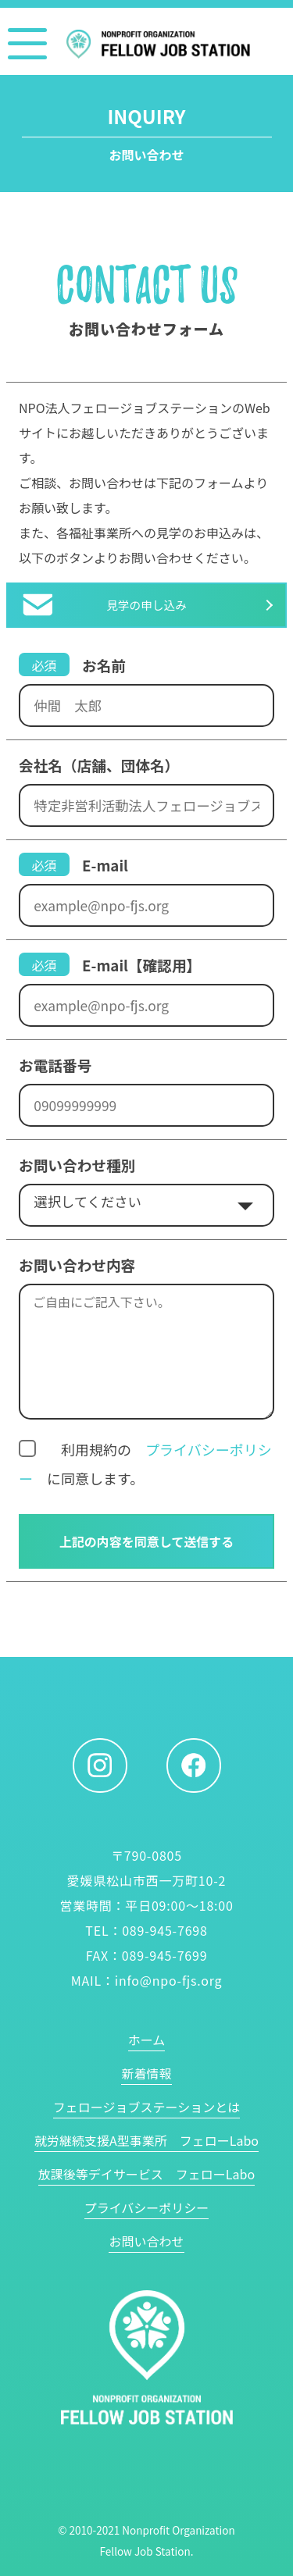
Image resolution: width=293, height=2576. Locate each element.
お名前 (104, 664)
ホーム (147, 2039)
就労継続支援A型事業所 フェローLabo (146, 2140)
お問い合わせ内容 (77, 1264)
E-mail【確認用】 (141, 964)
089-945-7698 (165, 1930)
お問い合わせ (146, 2241)
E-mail (105, 864)
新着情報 (146, 2073)
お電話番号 (55, 1064)
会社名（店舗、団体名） (99, 764)
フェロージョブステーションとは (146, 2106)
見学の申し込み (146, 605)
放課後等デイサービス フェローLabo (146, 2173)
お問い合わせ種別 (77, 1164)
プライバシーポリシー (146, 2207)
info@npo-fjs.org (169, 1980)
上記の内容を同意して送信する (146, 1541)
